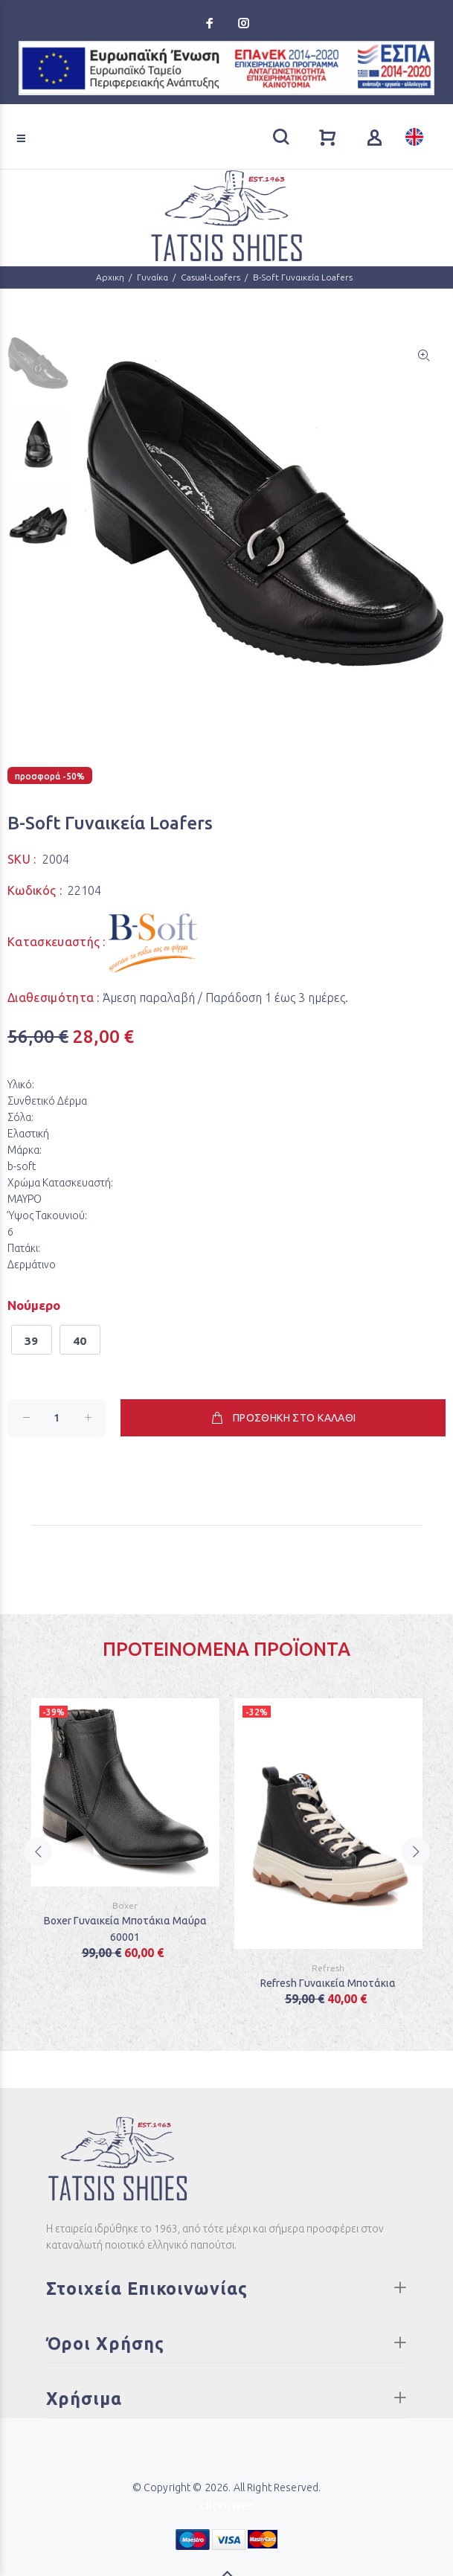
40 (80, 1340)
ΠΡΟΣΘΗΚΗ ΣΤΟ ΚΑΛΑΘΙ (283, 1417)
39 (32, 1340)
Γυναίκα (152, 277)
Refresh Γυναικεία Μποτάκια (328, 1983)
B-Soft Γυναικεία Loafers (303, 277)
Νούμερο (33, 1305)
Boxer (125, 1905)
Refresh (328, 1968)
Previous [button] (38, 1851)
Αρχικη (110, 277)
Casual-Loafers (210, 277)
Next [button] (416, 1851)
